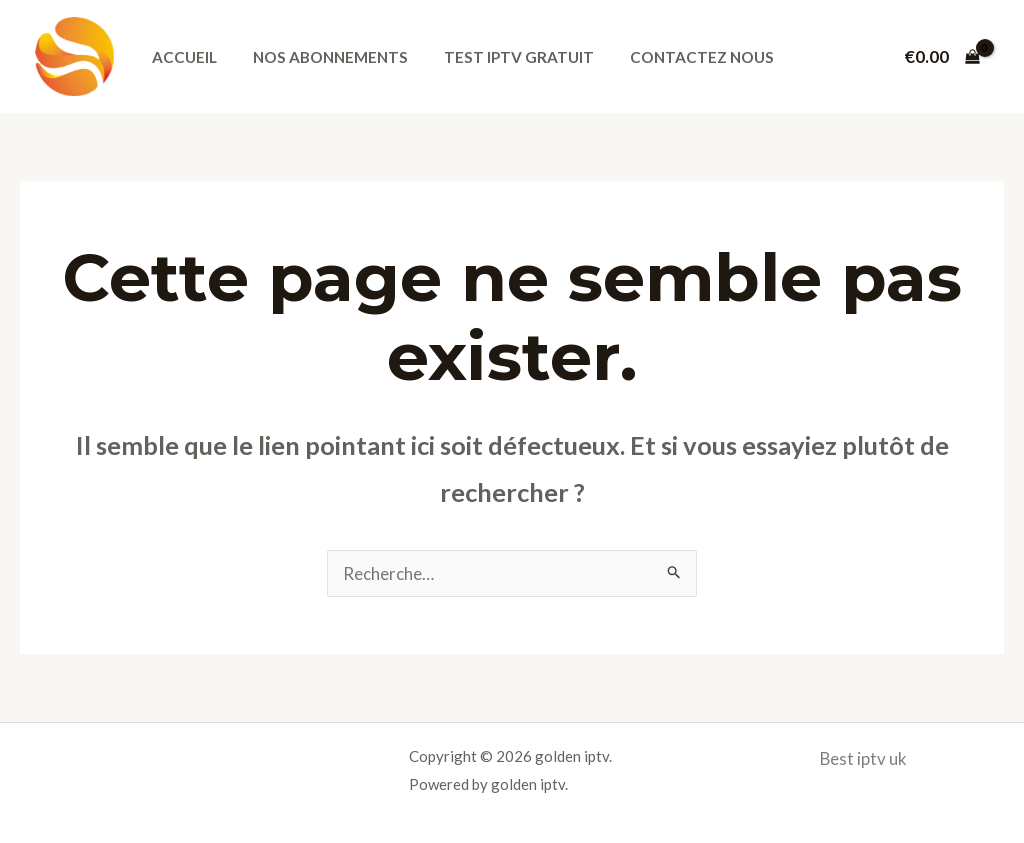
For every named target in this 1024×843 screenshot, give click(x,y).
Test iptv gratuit (505, 57)
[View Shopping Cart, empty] (942, 56)
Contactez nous (683, 57)
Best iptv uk (864, 758)
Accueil (181, 57)
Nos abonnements (322, 57)
